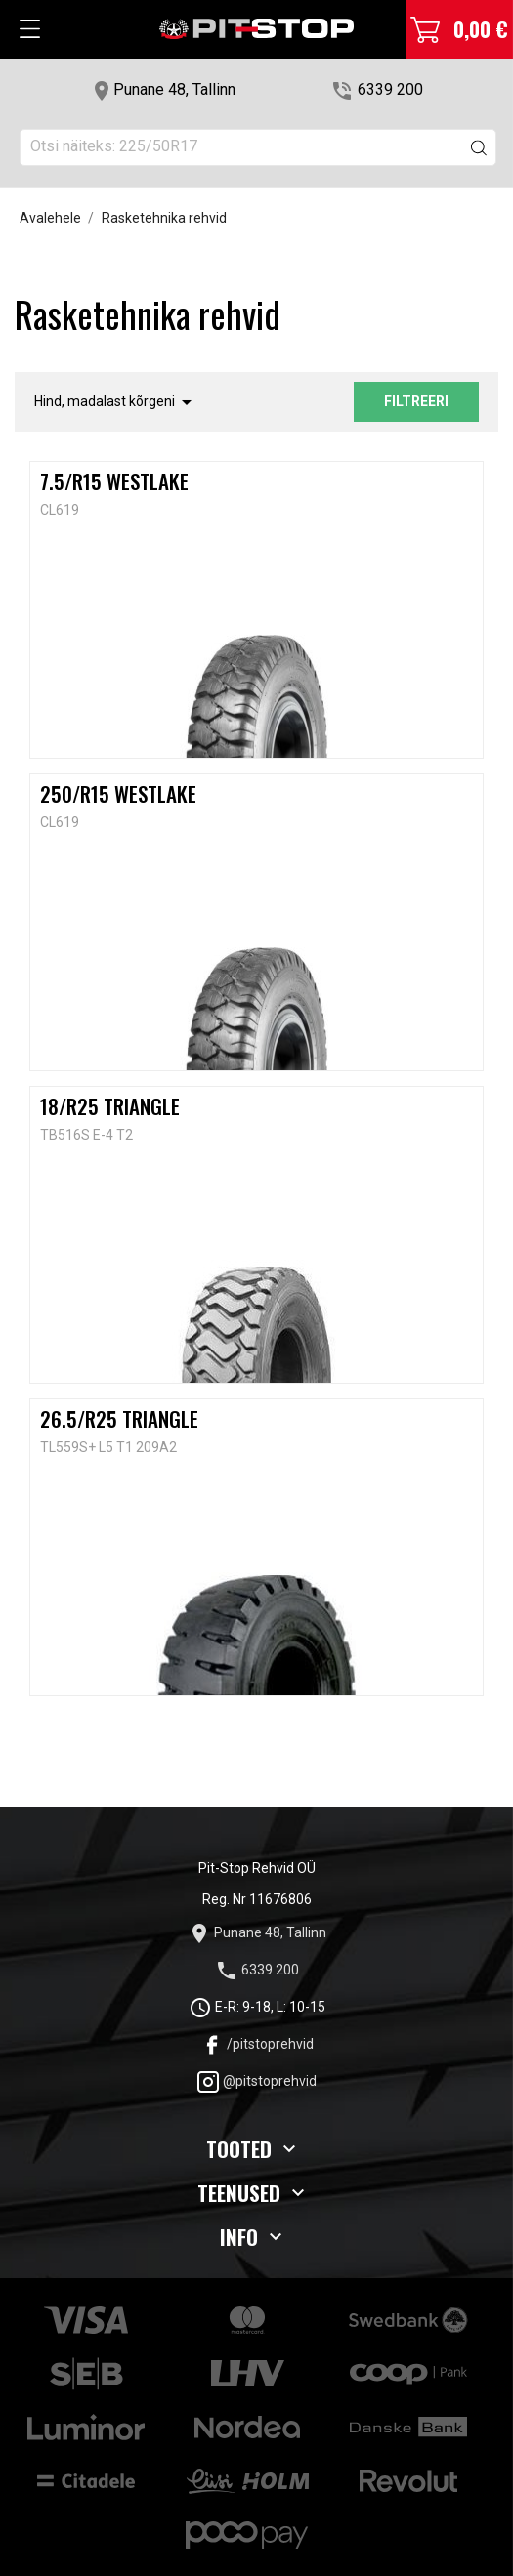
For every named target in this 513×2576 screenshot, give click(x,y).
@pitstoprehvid (256, 2081)
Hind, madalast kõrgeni (116, 402)
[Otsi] (258, 147)
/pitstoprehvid (257, 2044)
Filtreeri (416, 401)
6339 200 (390, 89)
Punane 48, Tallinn (174, 89)
